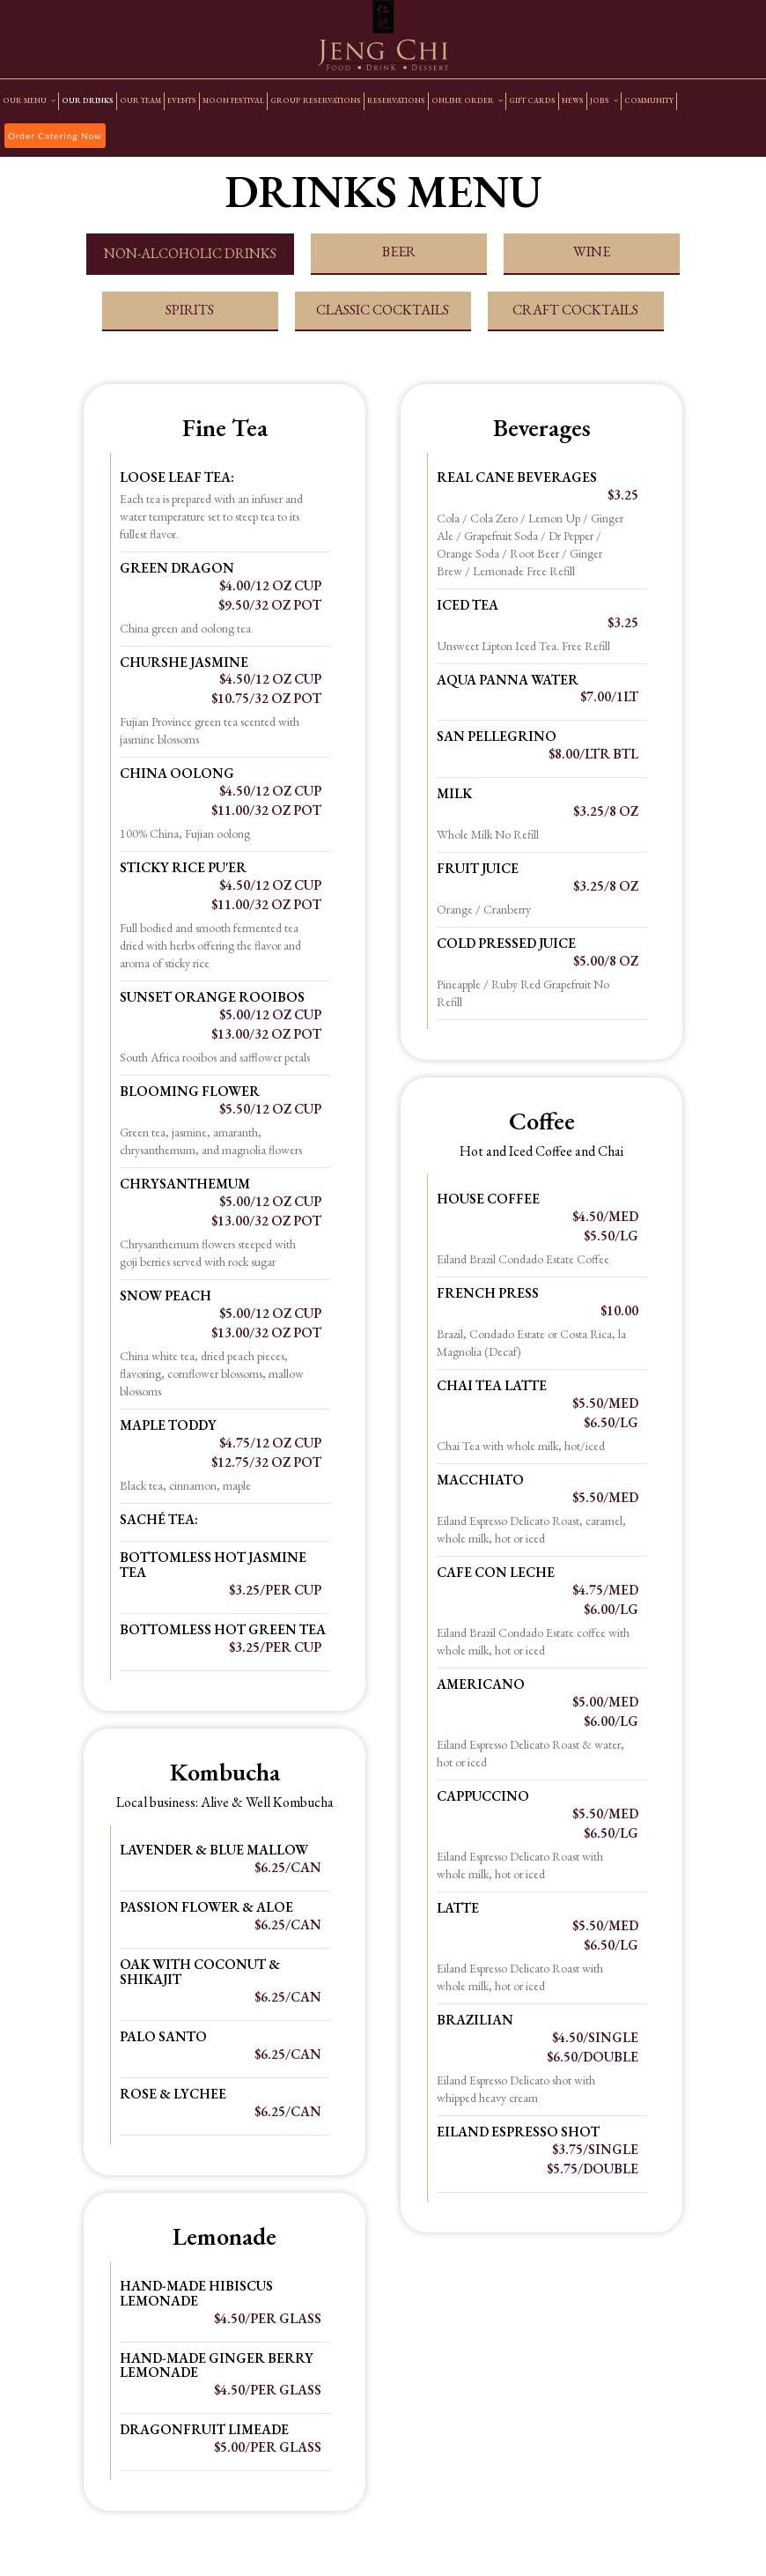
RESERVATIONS (396, 101)
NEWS (573, 101)
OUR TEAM (140, 101)
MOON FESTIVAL (233, 101)
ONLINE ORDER (467, 101)
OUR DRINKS (88, 101)
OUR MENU (29, 101)
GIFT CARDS (532, 101)
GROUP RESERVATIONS (315, 101)
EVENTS (181, 101)
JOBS (604, 101)
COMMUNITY (649, 101)
